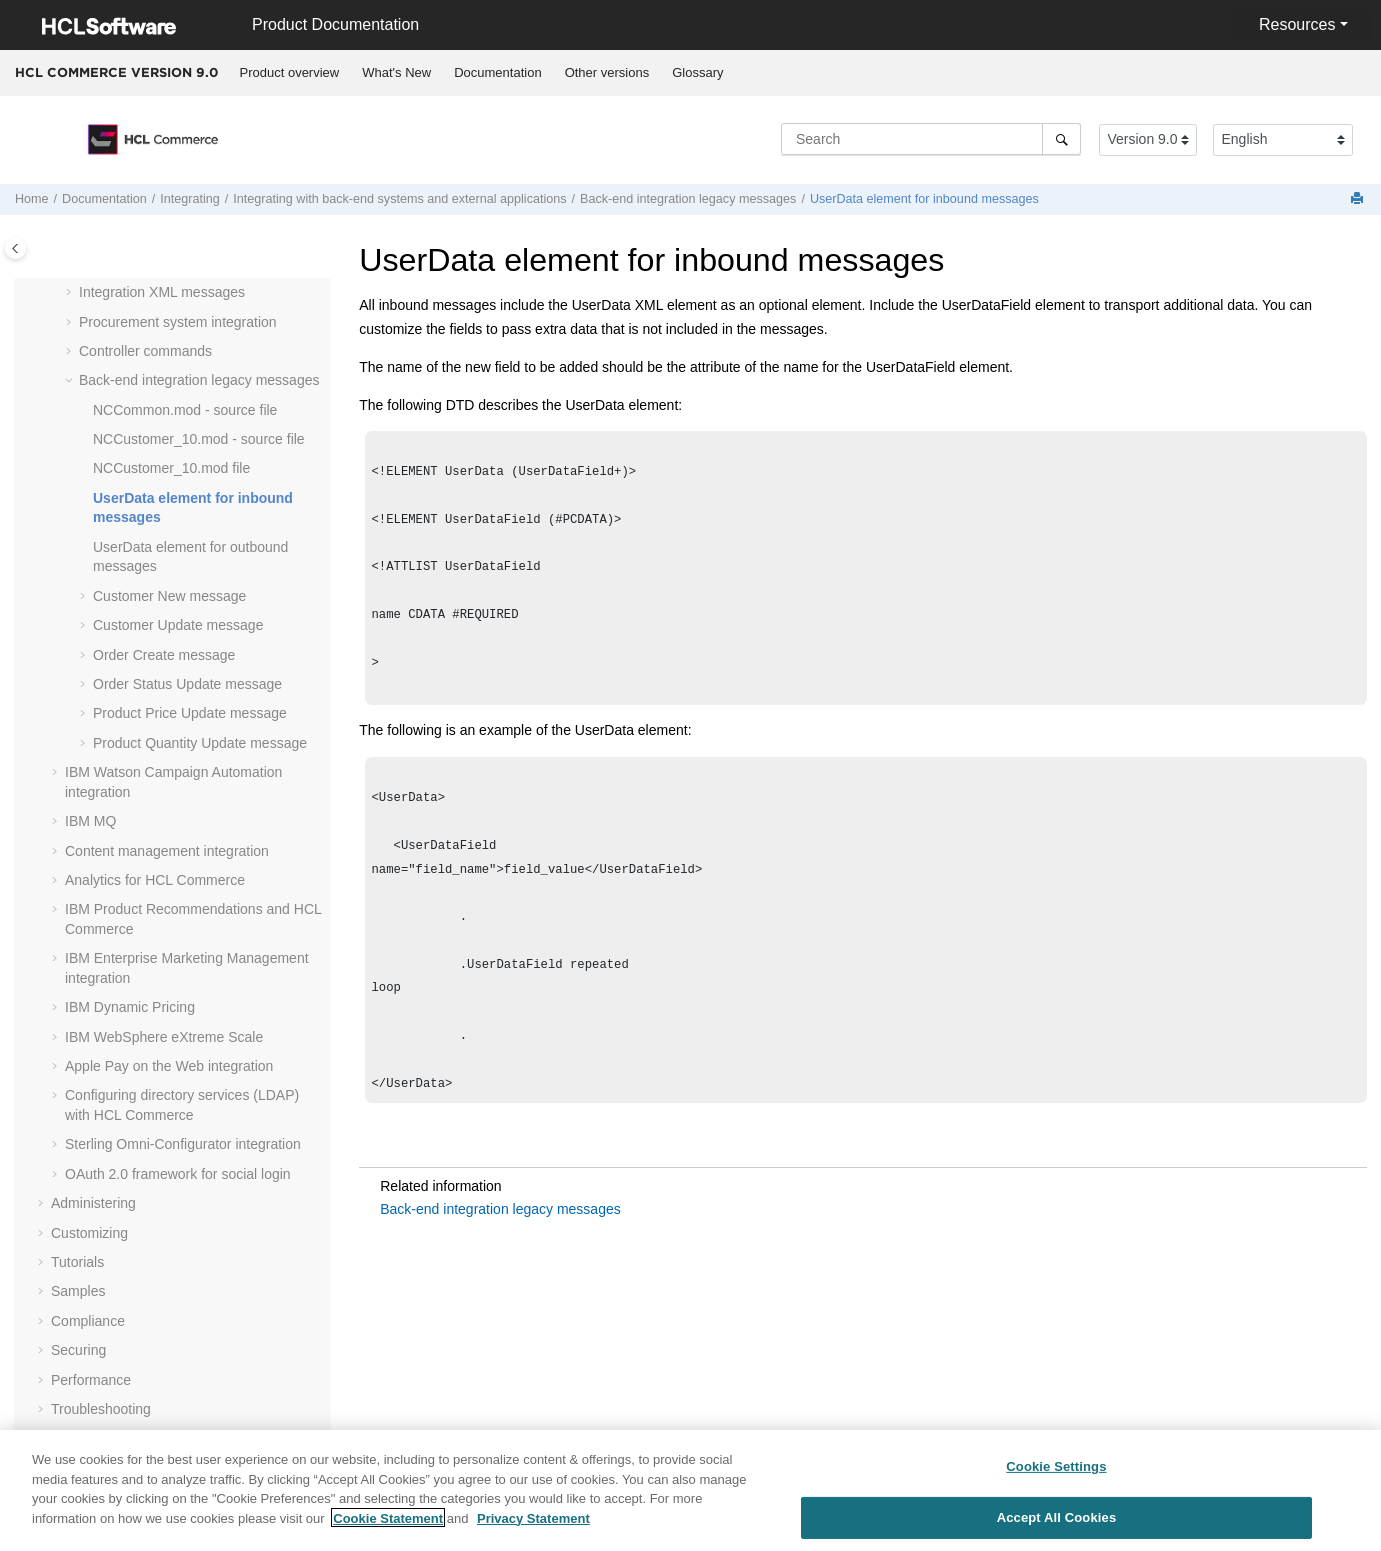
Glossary (697, 72)
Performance (91, 1380)
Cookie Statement (388, 1527)
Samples (78, 1291)
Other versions (607, 72)
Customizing (89, 1233)
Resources (1297, 24)
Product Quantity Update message (200, 743)
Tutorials (77, 1262)
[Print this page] (1359, 199)
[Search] (1061, 139)
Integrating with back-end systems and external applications (399, 199)
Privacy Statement (533, 1527)
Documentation (497, 72)
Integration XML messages (162, 292)
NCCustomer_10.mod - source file (199, 439)
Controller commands (145, 351)
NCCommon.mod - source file (185, 410)
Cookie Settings (1056, 1476)
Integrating (190, 199)
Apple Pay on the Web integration (169, 1066)
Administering (93, 1203)
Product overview (290, 72)
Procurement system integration (178, 322)
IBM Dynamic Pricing (130, 1007)
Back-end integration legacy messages (688, 199)
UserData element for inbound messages (924, 199)
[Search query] (931, 139)
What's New (396, 72)
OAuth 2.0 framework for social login (178, 1174)
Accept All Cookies (1057, 1526)
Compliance (88, 1321)
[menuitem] (289, 73)
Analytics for (155, 880)
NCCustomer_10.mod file (171, 468)
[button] (71, 293)
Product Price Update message (190, 713)
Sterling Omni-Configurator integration (183, 1144)
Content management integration (167, 851)
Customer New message (169, 596)
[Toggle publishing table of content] (15, 248)
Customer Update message (178, 625)
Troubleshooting (101, 1409)
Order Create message (164, 655)
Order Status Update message (187, 684)
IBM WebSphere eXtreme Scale (164, 1037)
